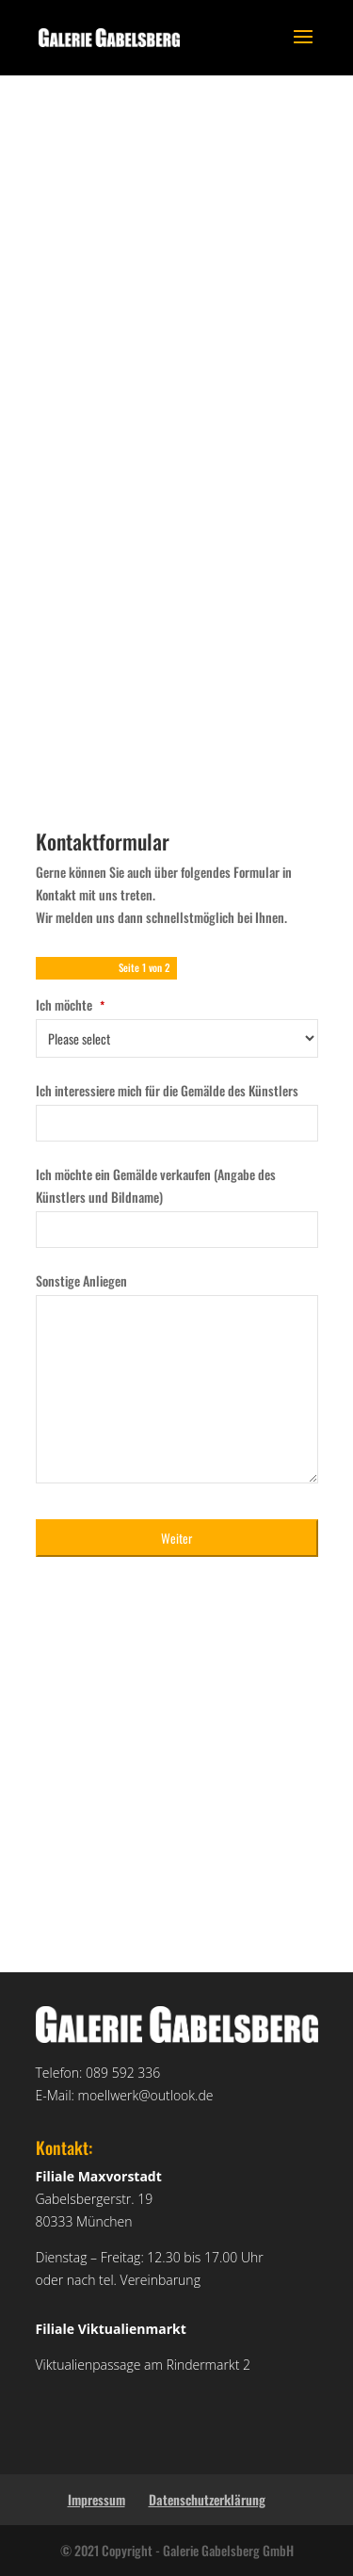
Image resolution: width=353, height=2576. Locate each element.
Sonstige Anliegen (81, 1280)
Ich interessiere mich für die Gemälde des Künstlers (167, 1090)
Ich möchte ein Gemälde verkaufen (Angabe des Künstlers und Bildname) (156, 1185)
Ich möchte (70, 1004)
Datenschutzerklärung (207, 2499)
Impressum (96, 2499)
